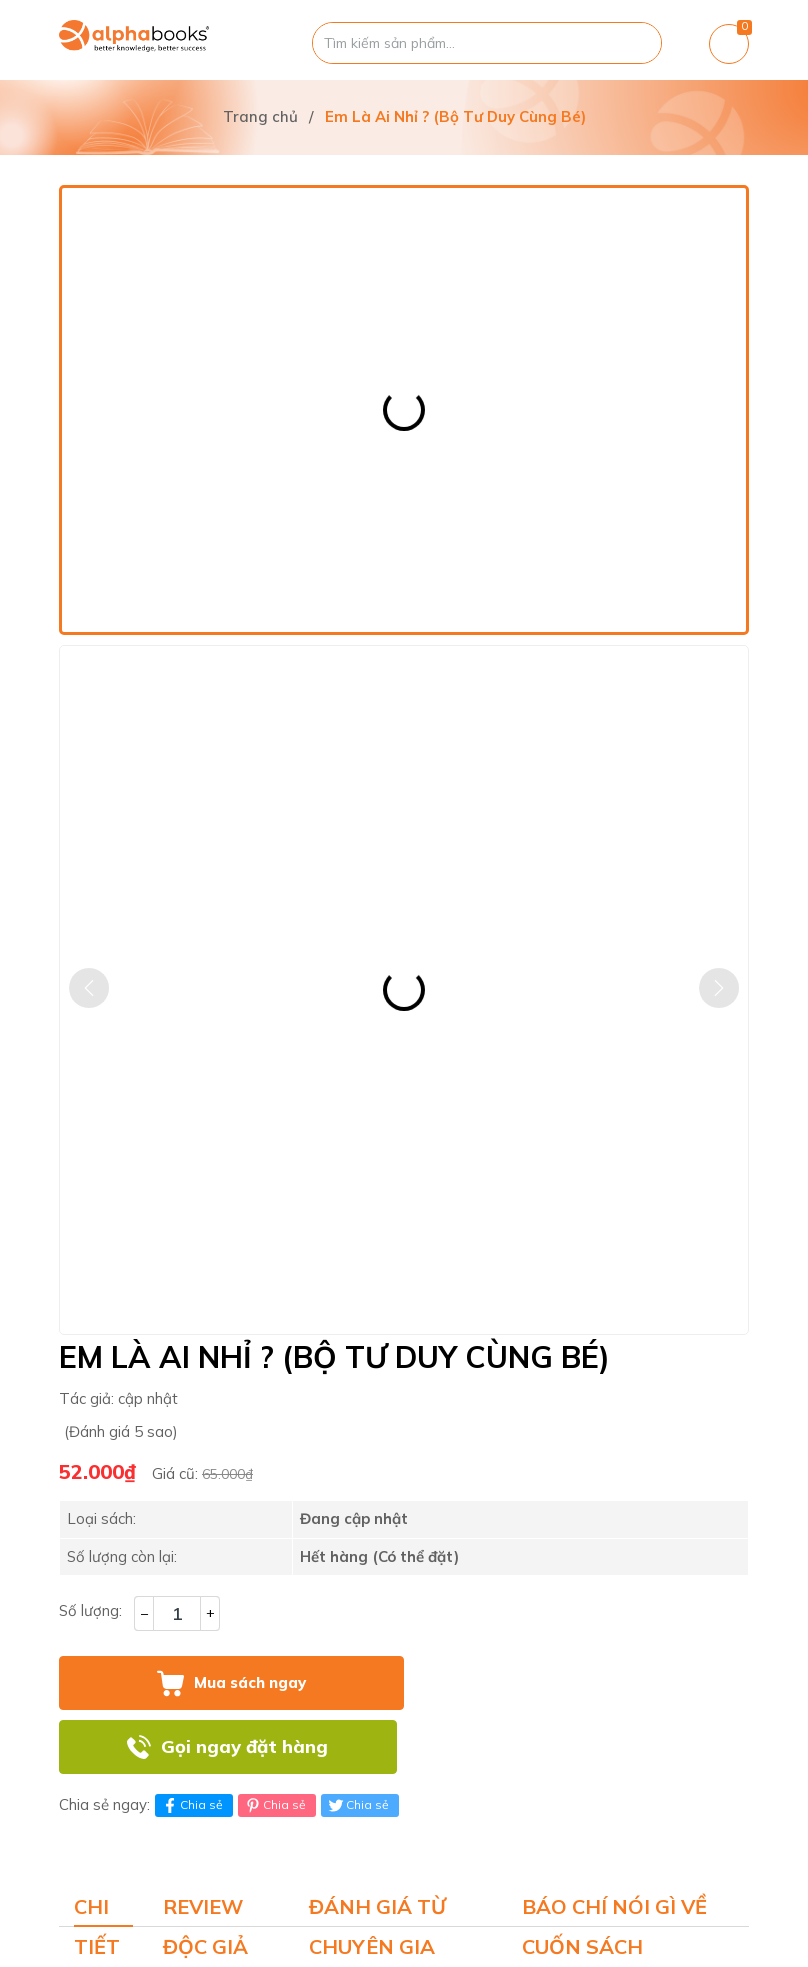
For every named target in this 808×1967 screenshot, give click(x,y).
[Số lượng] (177, 1613)
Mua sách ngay (250, 1682)
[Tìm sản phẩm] (487, 43)
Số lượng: (90, 1610)
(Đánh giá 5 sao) (121, 1431)
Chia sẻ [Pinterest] (274, 1805)
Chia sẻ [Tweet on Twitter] (357, 1805)
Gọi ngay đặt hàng (244, 1746)
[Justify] (636, 43)
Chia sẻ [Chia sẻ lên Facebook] (191, 1805)
